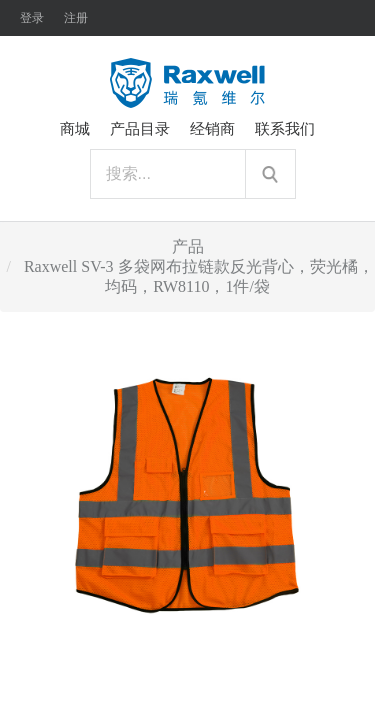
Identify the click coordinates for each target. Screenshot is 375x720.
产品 (188, 246)
